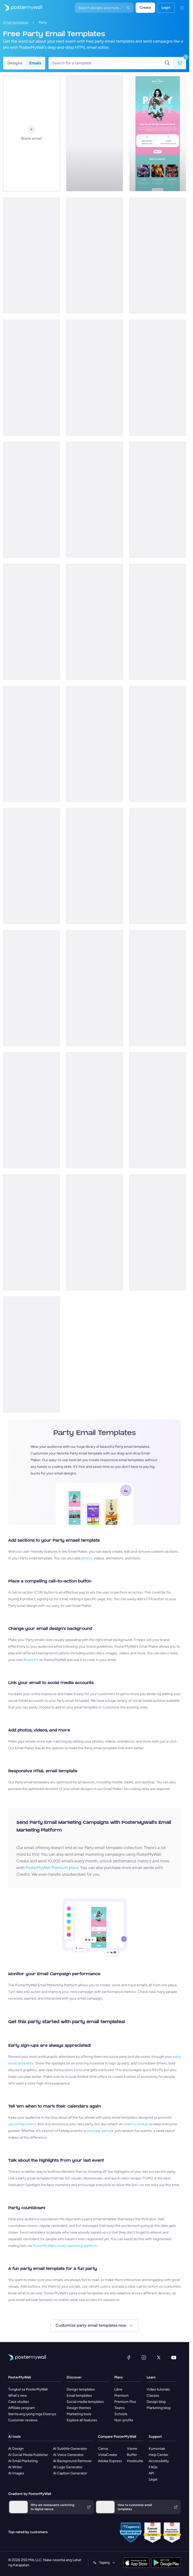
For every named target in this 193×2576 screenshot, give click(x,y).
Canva (103, 2448)
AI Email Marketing (23, 2461)
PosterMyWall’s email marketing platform (65, 2246)
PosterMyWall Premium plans (52, 1867)
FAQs (153, 2467)
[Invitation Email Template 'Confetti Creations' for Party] (157, 988)
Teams (119, 2408)
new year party (98, 2131)
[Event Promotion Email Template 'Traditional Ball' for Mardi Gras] (31, 1232)
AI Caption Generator (70, 2473)
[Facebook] (129, 2357)
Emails (35, 63)
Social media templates (85, 2402)
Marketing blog (158, 2408)
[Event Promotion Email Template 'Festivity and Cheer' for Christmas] (94, 744)
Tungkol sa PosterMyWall (28, 2389)
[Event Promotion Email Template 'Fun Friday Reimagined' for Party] (157, 378)
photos (86, 1558)
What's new (17, 2395)
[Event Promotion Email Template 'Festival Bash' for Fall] (157, 1110)
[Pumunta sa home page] (21, 8)
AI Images (16, 2473)
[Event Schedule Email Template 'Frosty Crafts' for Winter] (31, 1354)
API (151, 2473)
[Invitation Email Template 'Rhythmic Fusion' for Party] (31, 378)
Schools (120, 2414)
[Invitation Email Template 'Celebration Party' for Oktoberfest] (31, 1110)
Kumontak (157, 2448)
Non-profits (123, 2420)
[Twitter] (159, 2357)
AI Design (16, 2448)
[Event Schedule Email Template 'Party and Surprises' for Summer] (157, 1232)
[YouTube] (174, 2357)
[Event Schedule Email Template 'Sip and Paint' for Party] (94, 1232)
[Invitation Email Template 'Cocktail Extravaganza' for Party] (94, 133)
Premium (121, 2395)
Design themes (79, 2408)
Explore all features (82, 2420)
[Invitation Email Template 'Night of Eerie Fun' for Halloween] (94, 866)
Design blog (156, 2402)
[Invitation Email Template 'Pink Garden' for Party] (157, 866)
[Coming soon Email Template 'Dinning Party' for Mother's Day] (94, 988)
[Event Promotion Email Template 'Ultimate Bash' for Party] (157, 133)
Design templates (81, 2389)
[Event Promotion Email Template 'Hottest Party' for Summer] (31, 255)
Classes (153, 2395)
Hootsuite (135, 2461)
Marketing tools (79, 2414)
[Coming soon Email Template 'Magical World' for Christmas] (94, 255)
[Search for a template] (108, 63)
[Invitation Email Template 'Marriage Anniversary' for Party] (157, 622)
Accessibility (159, 2461)
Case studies (18, 2402)
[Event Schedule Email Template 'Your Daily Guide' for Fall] (94, 378)
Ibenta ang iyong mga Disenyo (32, 2414)
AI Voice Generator (68, 2455)
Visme (132, 2448)
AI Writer (15, 2467)
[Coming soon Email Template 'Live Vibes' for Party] (94, 500)
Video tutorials (158, 2389)
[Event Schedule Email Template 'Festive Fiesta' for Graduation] (157, 500)
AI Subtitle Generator (70, 2448)
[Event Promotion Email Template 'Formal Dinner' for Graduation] (94, 1110)
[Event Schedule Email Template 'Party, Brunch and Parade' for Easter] (31, 622)
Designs (14, 63)
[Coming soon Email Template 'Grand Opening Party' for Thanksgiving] (31, 744)
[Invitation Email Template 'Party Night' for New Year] (94, 622)
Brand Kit (31, 1660)
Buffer (132, 2455)
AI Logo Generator (68, 2467)
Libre (118, 2389)
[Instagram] (144, 2357)
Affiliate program (21, 2408)
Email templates (15, 22)
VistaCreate (107, 2455)
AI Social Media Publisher (28, 2455)
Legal (153, 2479)
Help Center (158, 2455)
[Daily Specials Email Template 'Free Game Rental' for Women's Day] (31, 988)
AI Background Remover (72, 2461)
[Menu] (182, 8)
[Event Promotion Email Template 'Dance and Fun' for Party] (31, 866)
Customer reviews (23, 2420)
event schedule (136, 2124)
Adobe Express (110, 2461)
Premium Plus (125, 2402)
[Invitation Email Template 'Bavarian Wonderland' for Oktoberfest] (31, 500)
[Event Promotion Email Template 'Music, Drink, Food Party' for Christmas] (157, 255)
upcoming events (22, 2124)
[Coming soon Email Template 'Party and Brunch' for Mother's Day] (157, 744)
